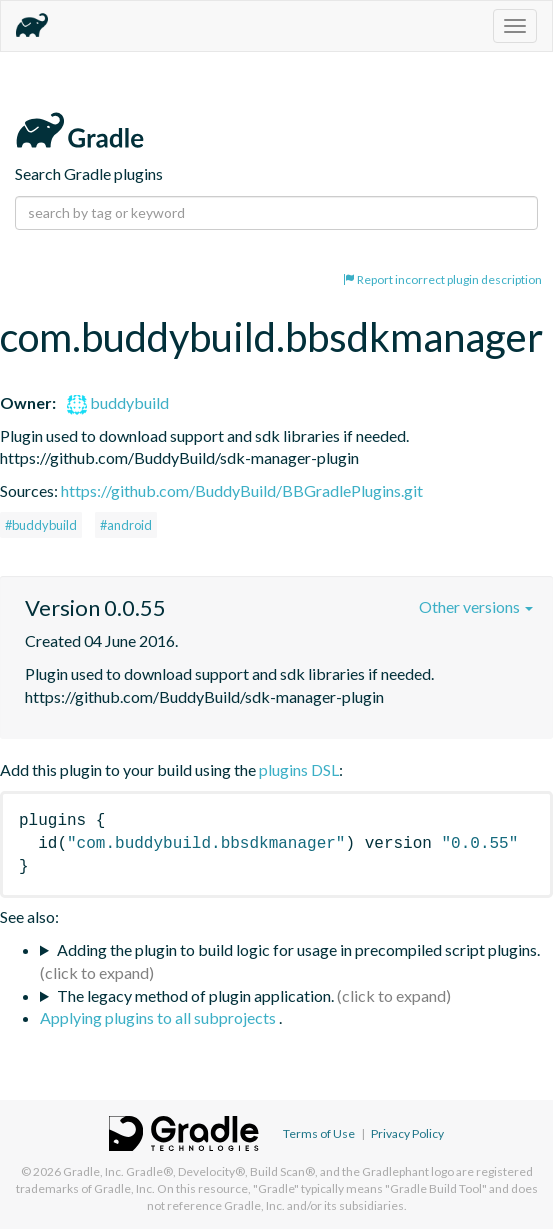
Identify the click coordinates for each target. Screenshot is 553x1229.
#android (126, 525)
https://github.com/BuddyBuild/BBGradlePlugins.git (242, 490)
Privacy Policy (407, 1133)
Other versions (476, 606)
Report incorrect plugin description (442, 279)
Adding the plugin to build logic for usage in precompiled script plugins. (298, 949)
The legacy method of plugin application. (195, 995)
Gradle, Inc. (93, 1171)
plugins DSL (299, 769)
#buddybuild (41, 525)
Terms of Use (319, 1133)
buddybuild (118, 402)
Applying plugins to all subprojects (159, 1017)
